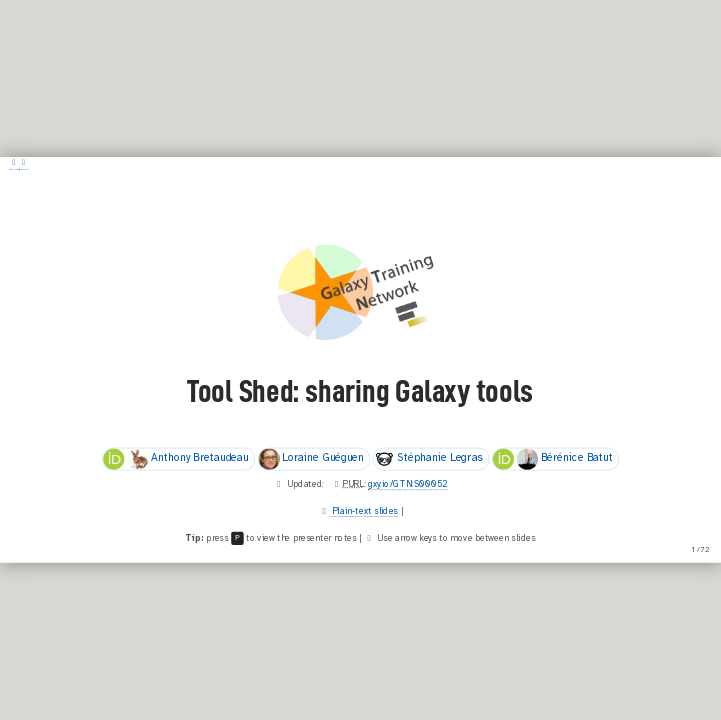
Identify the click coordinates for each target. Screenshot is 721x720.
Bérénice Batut (552, 458)
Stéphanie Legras (428, 458)
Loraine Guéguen (311, 458)
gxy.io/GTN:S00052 (408, 485)
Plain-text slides (364, 512)
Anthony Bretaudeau (176, 458)
